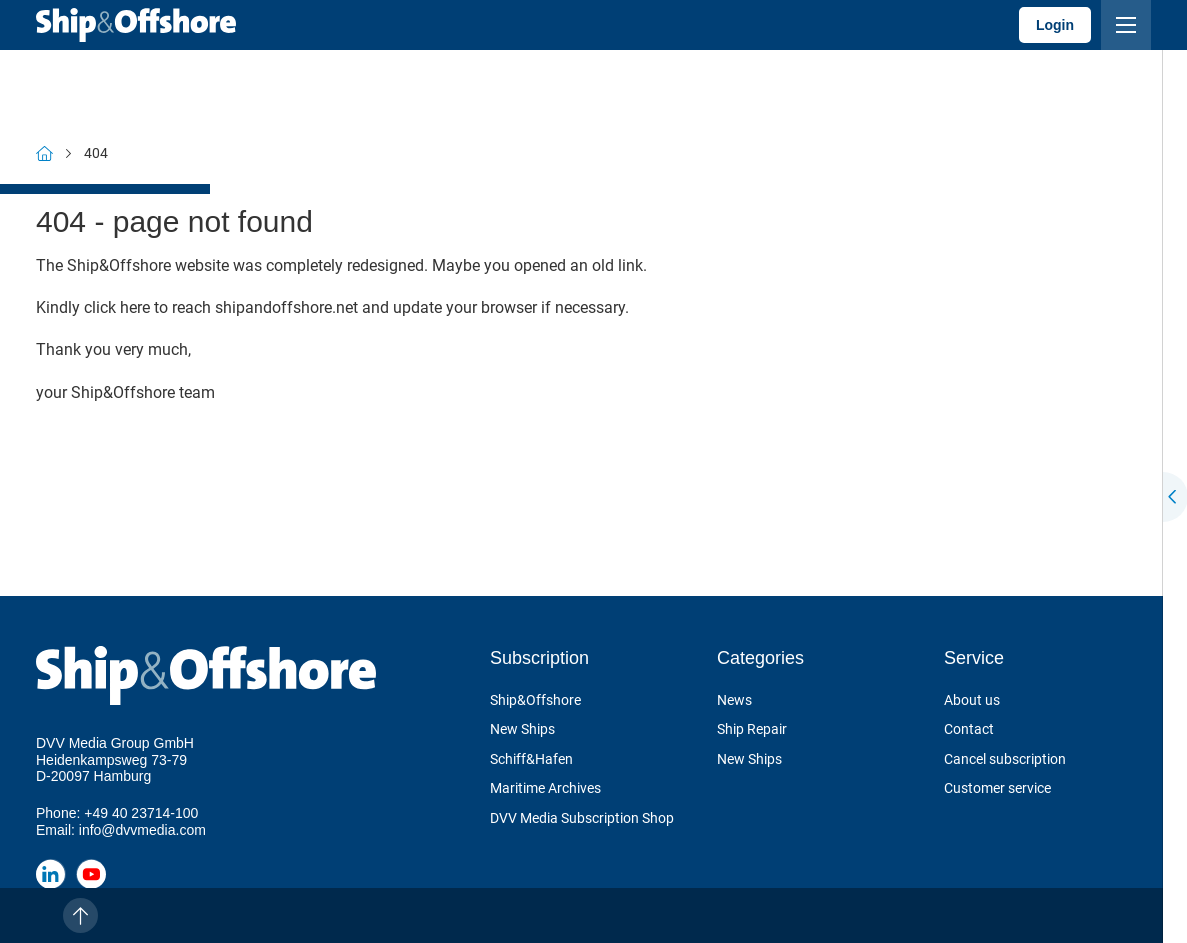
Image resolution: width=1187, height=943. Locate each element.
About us (972, 700)
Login (1055, 25)
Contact (969, 729)
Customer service (997, 788)
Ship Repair (752, 729)
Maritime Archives (545, 788)
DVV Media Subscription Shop (582, 818)
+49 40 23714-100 (141, 813)
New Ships (522, 729)
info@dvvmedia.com (142, 830)
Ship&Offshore (535, 700)
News (734, 700)
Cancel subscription (1005, 759)
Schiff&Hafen (531, 759)
